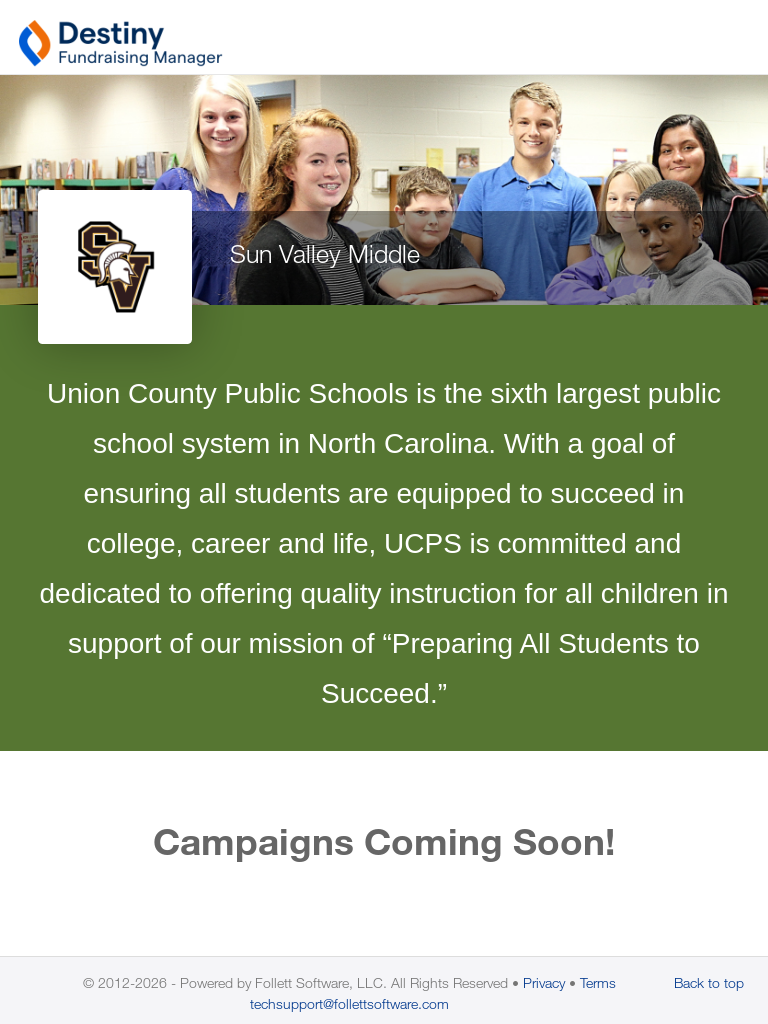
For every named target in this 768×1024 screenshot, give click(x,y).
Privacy (544, 982)
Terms (598, 982)
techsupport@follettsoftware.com (349, 1003)
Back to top (709, 982)
